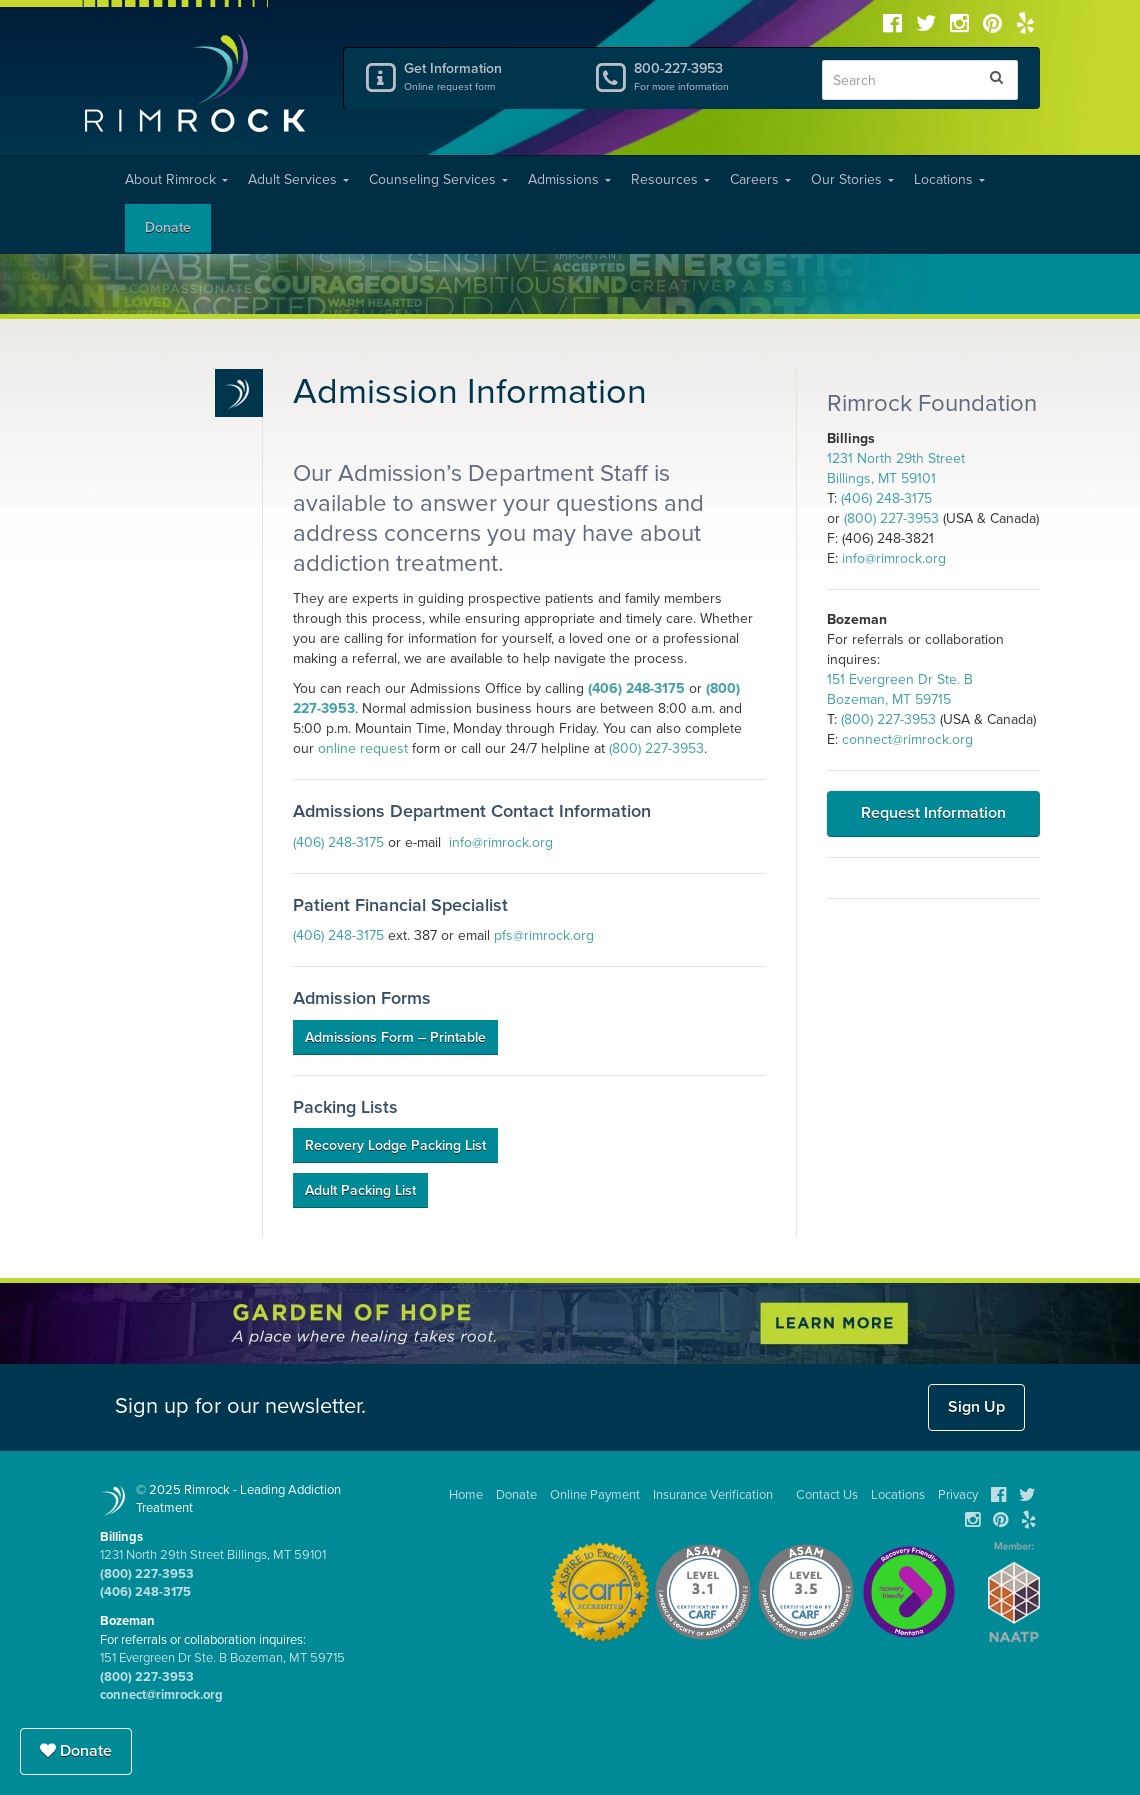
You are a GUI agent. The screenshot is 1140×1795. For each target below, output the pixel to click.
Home (466, 1495)
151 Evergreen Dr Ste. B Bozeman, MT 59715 (222, 1658)
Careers (760, 179)
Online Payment (595, 1495)
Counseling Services (438, 179)
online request (363, 748)
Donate (168, 227)
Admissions (569, 179)
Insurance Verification (713, 1495)
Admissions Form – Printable (395, 1037)
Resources (670, 179)
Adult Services (298, 179)
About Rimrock (176, 179)
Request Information (933, 813)
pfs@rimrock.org (544, 935)
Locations (949, 179)
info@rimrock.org (501, 842)
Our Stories (852, 179)
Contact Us (827, 1495)
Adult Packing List (360, 1190)
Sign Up (976, 1407)
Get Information (483, 76)
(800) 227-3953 (656, 748)
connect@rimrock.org (907, 739)
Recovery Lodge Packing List (395, 1145)
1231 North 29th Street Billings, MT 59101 (213, 1555)
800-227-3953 (713, 76)
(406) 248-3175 (636, 688)
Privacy (958, 1495)
